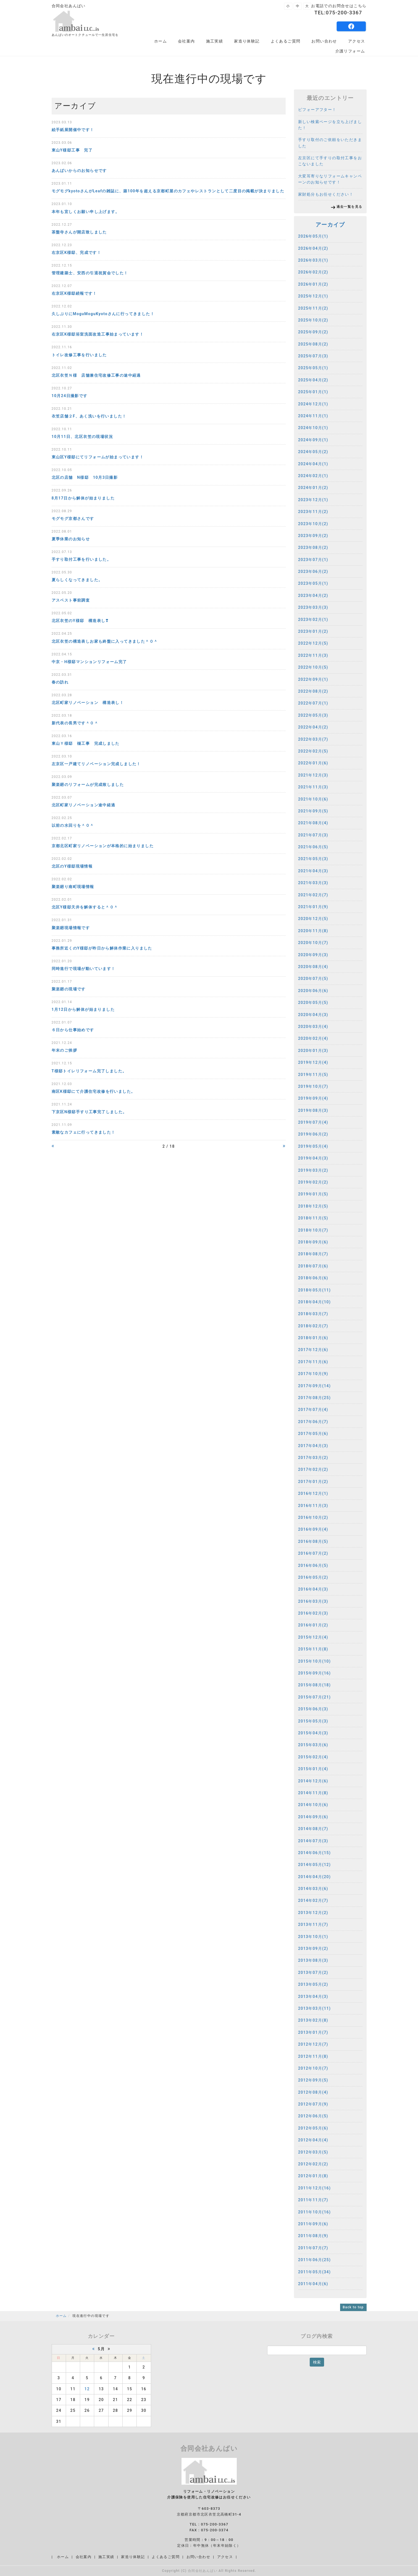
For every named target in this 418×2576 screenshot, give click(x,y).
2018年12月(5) (313, 1206)
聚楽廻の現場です (69, 989)
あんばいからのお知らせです (79, 170)
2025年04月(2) (313, 380)
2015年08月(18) (314, 1685)
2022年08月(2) (313, 691)
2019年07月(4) (313, 1122)
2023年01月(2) (313, 631)
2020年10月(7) (313, 942)
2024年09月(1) (313, 440)
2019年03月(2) (313, 1170)
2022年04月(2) (313, 727)
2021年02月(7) (313, 895)
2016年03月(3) (313, 1601)
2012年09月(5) (313, 2080)
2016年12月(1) (313, 1493)
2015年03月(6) (313, 1745)
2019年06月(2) (313, 1134)
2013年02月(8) (313, 2020)
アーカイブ (330, 224)
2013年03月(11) (314, 2008)
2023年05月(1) (313, 583)
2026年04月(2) (313, 248)
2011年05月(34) (314, 2272)
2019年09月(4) (313, 1098)
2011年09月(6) (313, 2224)
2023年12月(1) (313, 500)
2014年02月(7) (313, 1900)
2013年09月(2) (313, 1948)
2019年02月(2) (313, 1182)
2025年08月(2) (313, 344)
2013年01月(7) (313, 2032)
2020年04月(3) (313, 1014)
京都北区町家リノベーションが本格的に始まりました (103, 846)
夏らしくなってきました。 (77, 580)
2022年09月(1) (313, 679)
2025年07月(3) (313, 356)
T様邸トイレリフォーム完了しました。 (89, 1071)
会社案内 (186, 41)
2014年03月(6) (313, 1888)
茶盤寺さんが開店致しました (79, 232)
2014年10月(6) (313, 1805)
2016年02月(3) (313, 1613)
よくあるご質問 (286, 41)
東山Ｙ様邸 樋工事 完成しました (86, 743)
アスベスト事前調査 (71, 600)
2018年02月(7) (313, 1326)
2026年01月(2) (313, 284)
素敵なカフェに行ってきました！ (83, 1132)
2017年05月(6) (313, 1433)
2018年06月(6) (313, 1278)
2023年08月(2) (313, 547)
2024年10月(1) (313, 428)
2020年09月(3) (313, 955)
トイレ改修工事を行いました (79, 355)
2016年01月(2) (313, 1625)
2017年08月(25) (314, 1397)
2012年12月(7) (313, 2044)
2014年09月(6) (313, 1817)
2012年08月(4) (313, 2092)
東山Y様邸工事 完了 (72, 150)
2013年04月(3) (313, 1996)
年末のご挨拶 (64, 1050)
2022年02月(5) (313, 751)
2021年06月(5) (313, 847)
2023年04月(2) (313, 595)
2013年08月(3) (313, 1960)
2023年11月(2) (313, 511)
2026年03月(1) (313, 260)
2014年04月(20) (314, 1877)
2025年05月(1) (313, 368)
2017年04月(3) (313, 1445)
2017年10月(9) (313, 1373)
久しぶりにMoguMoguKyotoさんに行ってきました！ (103, 314)
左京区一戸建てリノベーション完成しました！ (96, 764)
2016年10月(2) (313, 1517)
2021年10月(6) (313, 799)
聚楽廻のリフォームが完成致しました (88, 784)
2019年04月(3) (313, 1158)
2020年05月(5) (313, 1002)
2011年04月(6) (313, 2284)
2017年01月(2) (313, 1481)
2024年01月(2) (313, 487)
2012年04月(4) (313, 2140)
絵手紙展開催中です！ (73, 129)
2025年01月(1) (313, 392)
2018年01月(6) (313, 1338)
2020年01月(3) (313, 1050)
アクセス (356, 41)
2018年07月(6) (313, 1266)
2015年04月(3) (313, 1733)
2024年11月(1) (313, 416)
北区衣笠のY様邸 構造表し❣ (80, 620)
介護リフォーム (350, 51)
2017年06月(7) (313, 1421)
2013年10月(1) (313, 1936)
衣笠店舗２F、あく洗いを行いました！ (89, 416)
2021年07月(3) (313, 835)
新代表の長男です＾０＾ (75, 723)
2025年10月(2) (313, 320)
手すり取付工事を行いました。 (81, 559)
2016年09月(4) (313, 1529)
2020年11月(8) (313, 931)
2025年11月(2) (313, 308)
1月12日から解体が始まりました (83, 1009)
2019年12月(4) (313, 1062)
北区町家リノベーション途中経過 (83, 805)
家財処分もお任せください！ (325, 194)
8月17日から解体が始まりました (83, 498)
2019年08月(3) (313, 1110)
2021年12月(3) (313, 775)
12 (87, 2389)
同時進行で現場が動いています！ (83, 968)
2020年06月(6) (313, 990)
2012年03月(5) (313, 2152)
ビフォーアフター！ (317, 109)
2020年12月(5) (313, 918)
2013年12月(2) (313, 1912)
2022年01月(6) (313, 763)
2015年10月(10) (314, 1661)
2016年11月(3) (313, 1505)
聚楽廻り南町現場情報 (73, 886)
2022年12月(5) (313, 643)
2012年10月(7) (313, 2068)
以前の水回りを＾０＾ (73, 825)
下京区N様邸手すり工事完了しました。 (89, 1112)
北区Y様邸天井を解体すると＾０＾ (85, 907)
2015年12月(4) (313, 1637)
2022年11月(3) (313, 655)
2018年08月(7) (313, 1254)
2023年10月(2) (313, 524)
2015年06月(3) (313, 1709)
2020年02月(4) (313, 1038)
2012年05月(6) (313, 2128)
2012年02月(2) (313, 2164)
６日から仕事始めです (73, 1030)
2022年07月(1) (313, 703)
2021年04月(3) (313, 871)
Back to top (353, 2307)
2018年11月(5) (313, 1218)
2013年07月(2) (313, 1972)
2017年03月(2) (313, 1457)
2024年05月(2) (313, 452)
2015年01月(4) (313, 1769)
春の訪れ (60, 682)
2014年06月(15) (314, 1853)
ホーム (160, 41)
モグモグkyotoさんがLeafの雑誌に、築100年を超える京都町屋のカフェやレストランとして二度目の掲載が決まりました (168, 191)
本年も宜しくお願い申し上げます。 (86, 211)
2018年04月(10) (314, 1302)
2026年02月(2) (313, 272)
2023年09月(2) (313, 535)
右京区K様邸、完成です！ (76, 252)
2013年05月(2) (313, 1984)
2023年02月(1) (313, 619)
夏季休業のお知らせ (71, 539)
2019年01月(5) (313, 1194)
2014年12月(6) (313, 1781)
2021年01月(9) (313, 907)
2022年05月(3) (313, 715)
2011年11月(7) (313, 2200)
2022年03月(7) (313, 739)
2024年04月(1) (313, 464)
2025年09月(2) (313, 332)
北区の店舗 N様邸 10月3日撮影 (85, 477)
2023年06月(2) (313, 571)
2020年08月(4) (313, 966)
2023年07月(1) (313, 559)
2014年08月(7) (313, 1829)
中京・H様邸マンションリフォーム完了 (89, 662)
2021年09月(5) (313, 811)
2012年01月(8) (313, 2176)
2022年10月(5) (313, 667)
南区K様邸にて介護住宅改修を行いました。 (93, 1091)
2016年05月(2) (313, 1577)
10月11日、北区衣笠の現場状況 (82, 436)
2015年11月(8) (313, 1649)
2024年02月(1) (313, 476)
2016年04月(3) (313, 1589)
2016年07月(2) (313, 1553)
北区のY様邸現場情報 (72, 866)
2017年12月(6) (313, 1349)
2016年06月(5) (313, 1565)
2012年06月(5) (313, 2116)
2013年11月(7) (313, 1924)
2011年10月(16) (314, 2212)
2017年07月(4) (313, 1409)
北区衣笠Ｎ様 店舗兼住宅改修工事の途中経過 (96, 375)
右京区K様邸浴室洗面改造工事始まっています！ (98, 334)
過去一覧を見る (349, 207)
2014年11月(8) (313, 1793)
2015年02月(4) (313, 1757)
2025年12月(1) (313, 296)
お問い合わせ (324, 41)
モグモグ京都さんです (73, 518)
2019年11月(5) (313, 1074)
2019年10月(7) (313, 1086)
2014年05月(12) (314, 1864)
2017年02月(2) (313, 1469)
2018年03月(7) (313, 1314)
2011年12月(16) (314, 2188)
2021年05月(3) (313, 859)
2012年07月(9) (313, 2104)
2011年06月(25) (314, 2260)
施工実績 (214, 41)
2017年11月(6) (313, 1362)
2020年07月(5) (313, 978)
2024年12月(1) (313, 404)
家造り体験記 (246, 41)
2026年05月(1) (313, 236)
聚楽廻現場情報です (71, 928)
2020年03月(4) (313, 1026)
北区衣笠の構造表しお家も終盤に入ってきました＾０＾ (105, 641)
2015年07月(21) (314, 1697)
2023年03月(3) (313, 607)
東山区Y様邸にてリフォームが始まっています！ (98, 457)
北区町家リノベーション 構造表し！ (88, 702)
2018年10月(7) (313, 1230)
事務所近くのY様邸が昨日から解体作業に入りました (102, 948)
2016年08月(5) (313, 1541)
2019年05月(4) (313, 1146)
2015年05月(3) (313, 1721)
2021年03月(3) (313, 883)
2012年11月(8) (313, 2056)
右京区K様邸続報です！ (74, 293)
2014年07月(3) (313, 1841)
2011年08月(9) (313, 2236)
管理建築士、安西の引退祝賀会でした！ (90, 273)
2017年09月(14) (314, 1386)
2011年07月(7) (313, 2248)
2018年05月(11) (314, 1290)
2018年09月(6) (313, 1242)
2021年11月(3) (313, 787)
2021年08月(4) (313, 823)
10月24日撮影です (70, 396)
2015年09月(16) (314, 1673)
